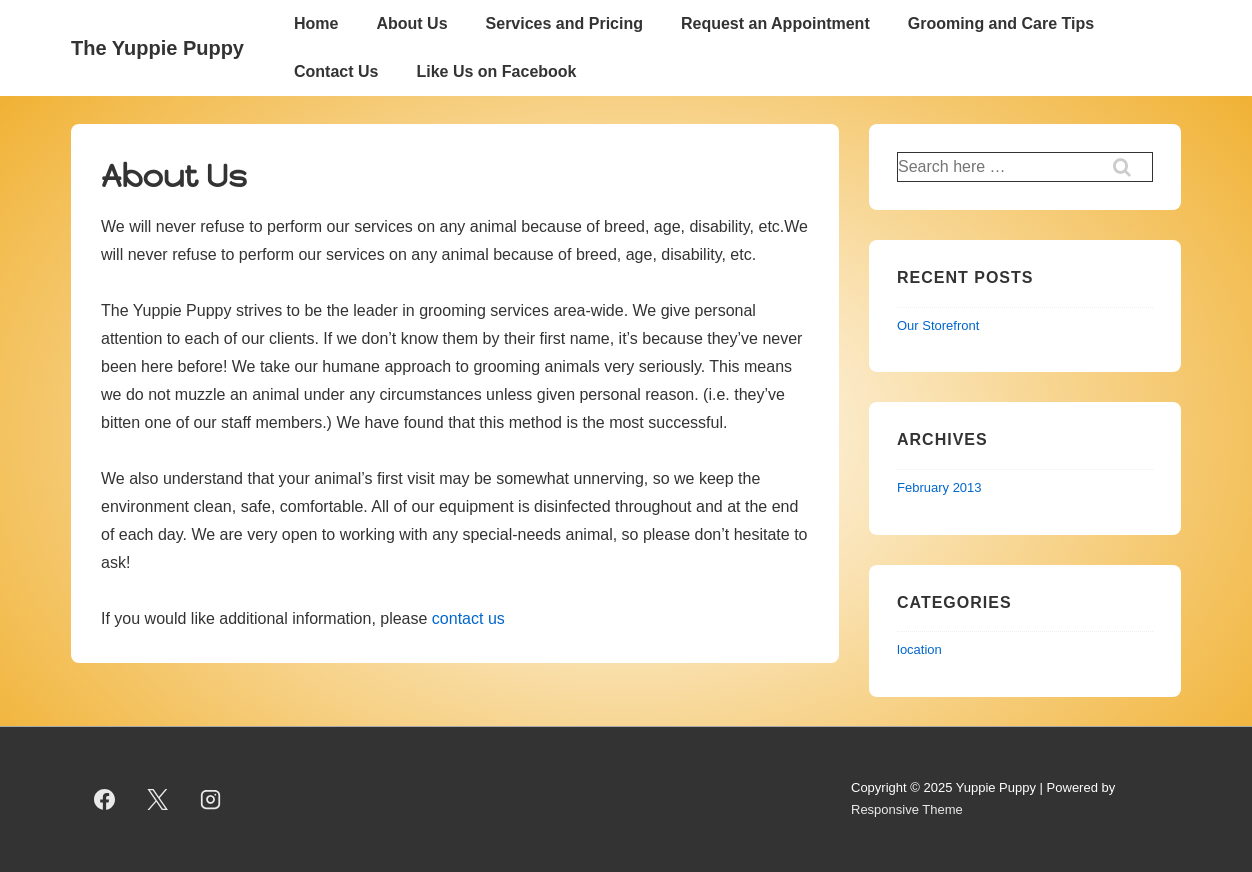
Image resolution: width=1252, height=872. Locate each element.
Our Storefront (938, 325)
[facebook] (105, 799)
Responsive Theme (907, 809)
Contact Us (336, 71)
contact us (468, 618)
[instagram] (211, 799)
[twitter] (158, 799)
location (919, 649)
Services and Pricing (564, 23)
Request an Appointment (775, 23)
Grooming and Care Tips (1001, 23)
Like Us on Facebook (496, 71)
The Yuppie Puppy (157, 48)
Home (316, 23)
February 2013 (939, 487)
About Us (411, 23)
